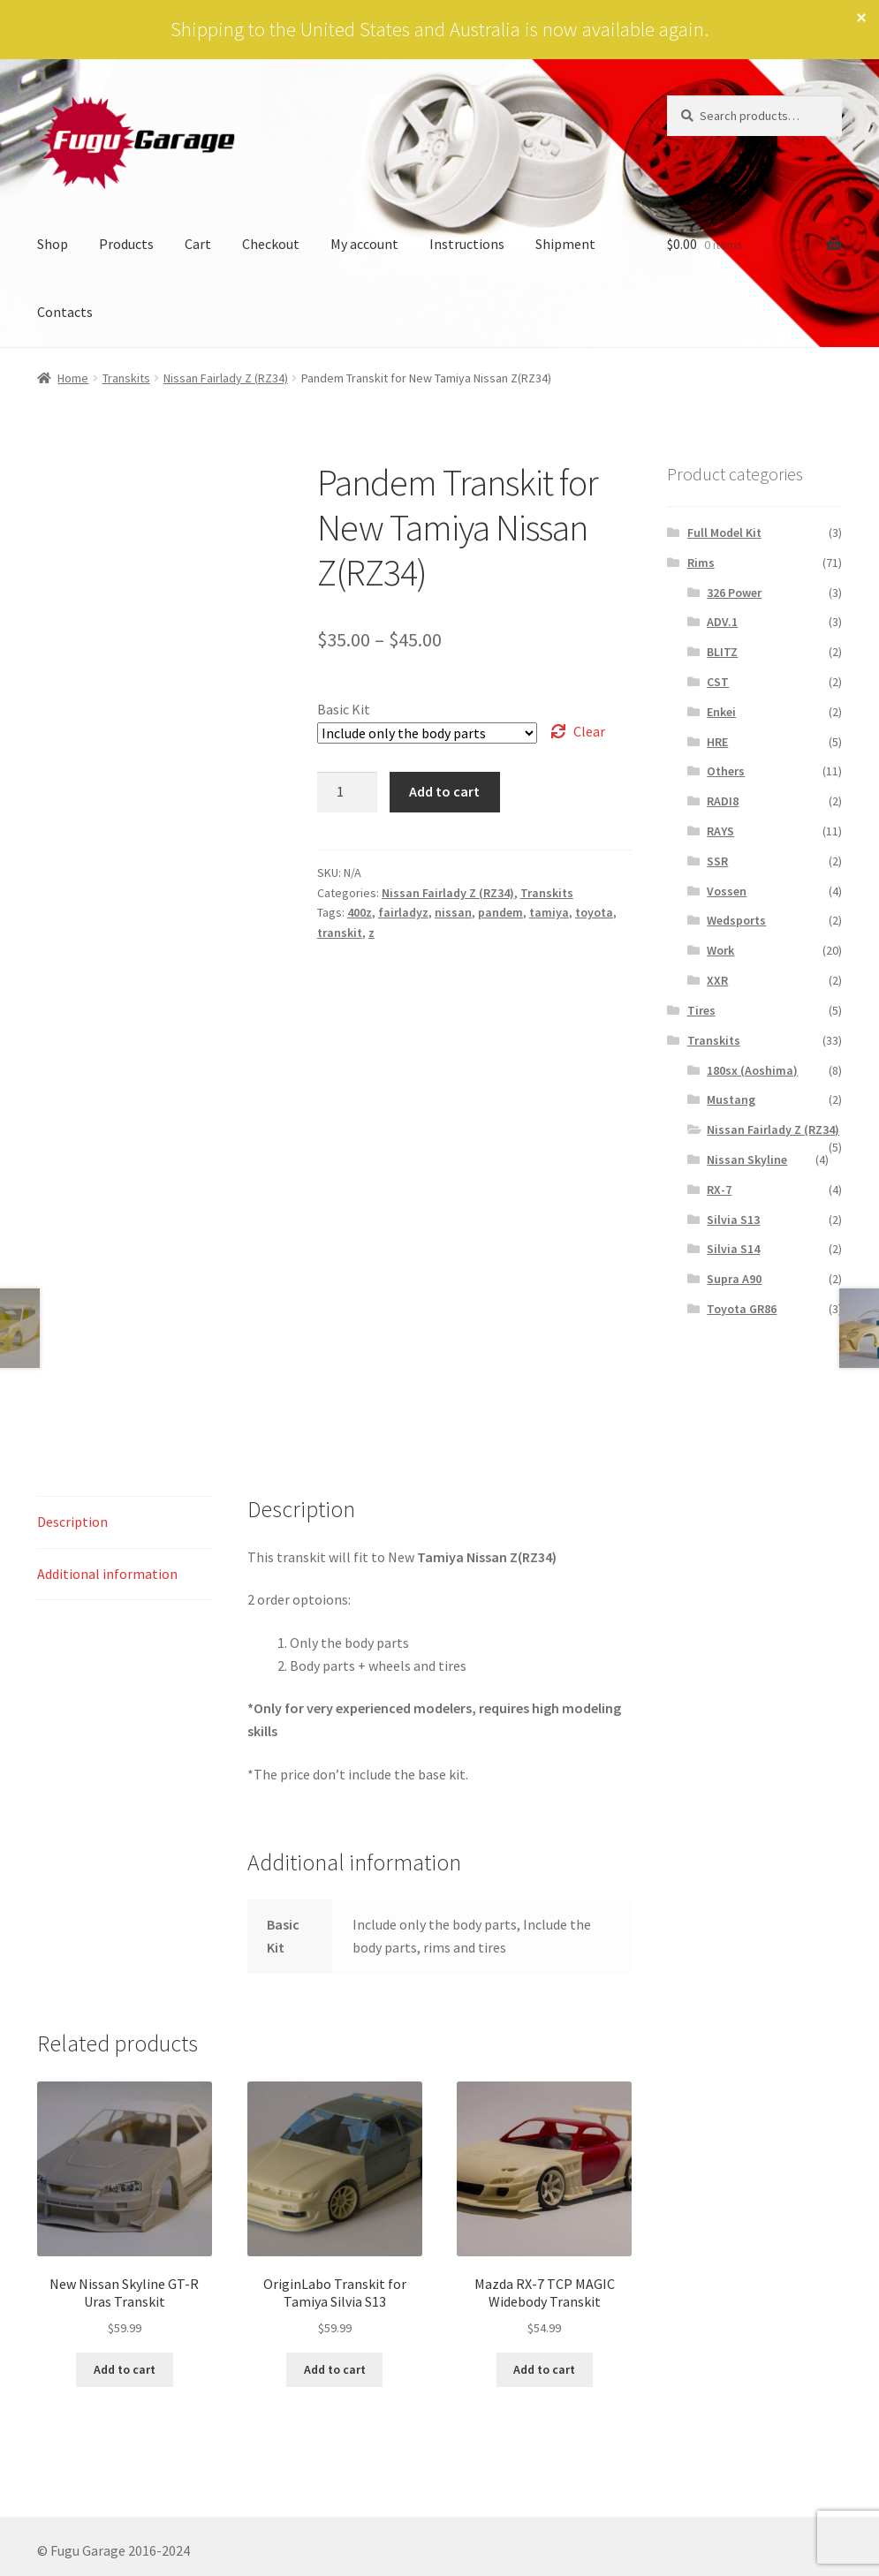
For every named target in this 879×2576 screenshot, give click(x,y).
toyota (594, 912)
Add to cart (444, 791)
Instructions (466, 244)
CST (718, 682)
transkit (339, 933)
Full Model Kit (724, 532)
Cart (198, 244)
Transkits (126, 378)
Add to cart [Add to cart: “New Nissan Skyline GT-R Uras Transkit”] (124, 2369)
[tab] (124, 1523)
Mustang (731, 1099)
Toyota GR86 (742, 1309)
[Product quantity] (347, 792)
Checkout (270, 244)
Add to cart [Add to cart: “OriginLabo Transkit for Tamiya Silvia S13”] (335, 2369)
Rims (701, 562)
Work (720, 950)
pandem (500, 912)
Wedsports (736, 920)
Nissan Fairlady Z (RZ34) (225, 378)
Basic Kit (343, 709)
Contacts (65, 312)
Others (726, 771)
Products (126, 244)
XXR (717, 980)
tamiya (549, 912)
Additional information (107, 1574)
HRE (717, 742)
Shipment (565, 244)
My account (364, 244)
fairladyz (403, 912)
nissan (453, 912)
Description (72, 1521)
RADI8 (723, 801)
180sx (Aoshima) (752, 1070)
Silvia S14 (733, 1249)
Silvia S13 (733, 1220)
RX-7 (719, 1189)
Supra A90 (734, 1279)
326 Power (734, 593)
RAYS (720, 831)
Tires (701, 1010)
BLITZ (722, 652)
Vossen (726, 891)
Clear (589, 731)
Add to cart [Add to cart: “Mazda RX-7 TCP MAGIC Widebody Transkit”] (544, 2369)
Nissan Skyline (747, 1159)
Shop (52, 244)
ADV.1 (722, 622)
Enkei (721, 712)
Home (72, 378)
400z (359, 912)
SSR (717, 861)
